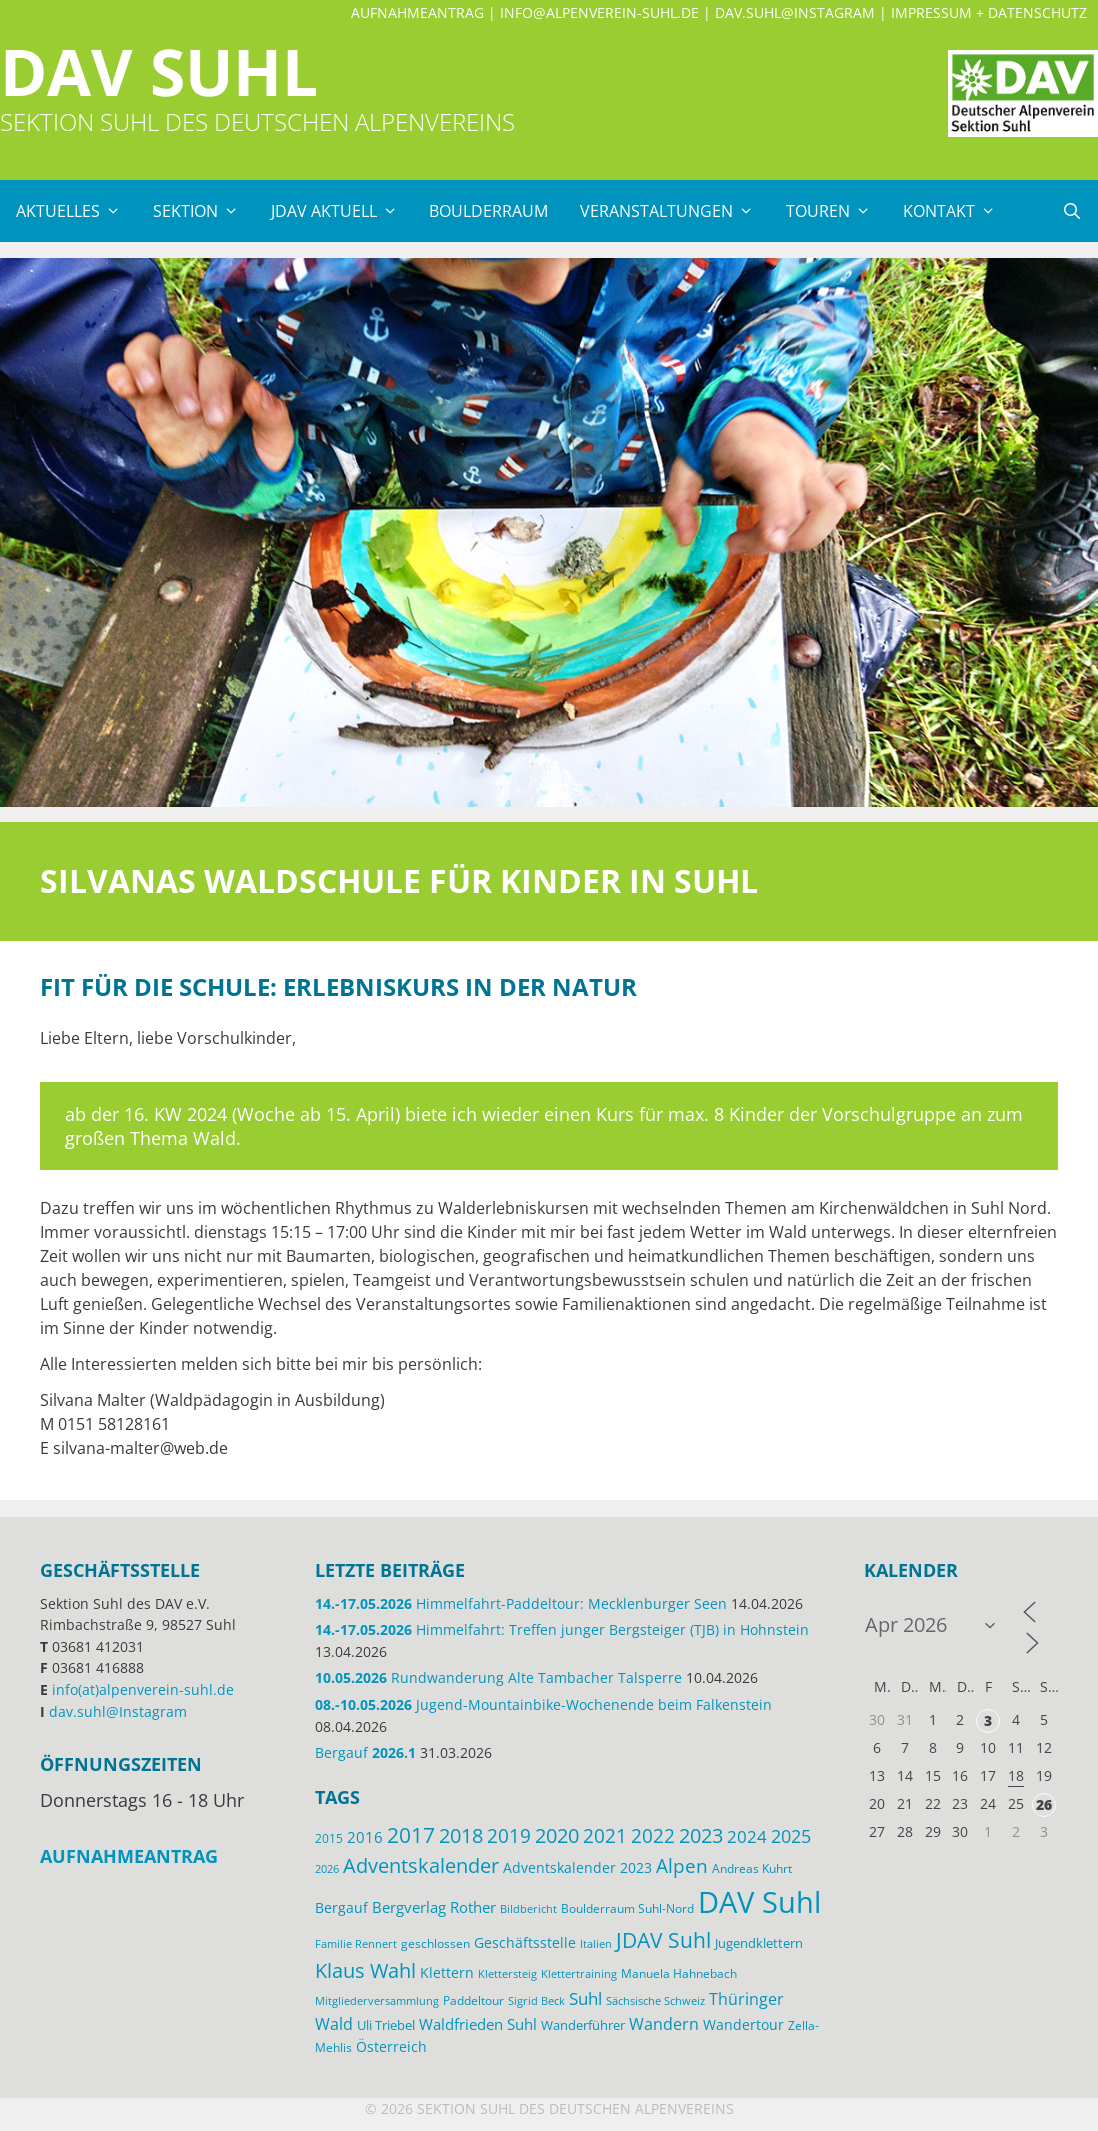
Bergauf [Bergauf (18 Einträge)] (341, 1907)
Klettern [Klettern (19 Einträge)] (447, 1972)
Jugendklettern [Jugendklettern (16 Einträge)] (759, 1943)
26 (1044, 1804)
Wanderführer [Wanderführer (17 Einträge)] (583, 2025)
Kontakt (957, 211)
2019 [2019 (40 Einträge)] (509, 1835)
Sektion (204, 211)
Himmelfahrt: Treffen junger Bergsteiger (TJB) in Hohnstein (562, 1629)
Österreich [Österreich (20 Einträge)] (391, 2046)
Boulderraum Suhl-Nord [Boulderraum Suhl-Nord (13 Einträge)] (627, 1908)
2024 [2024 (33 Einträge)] (747, 1836)
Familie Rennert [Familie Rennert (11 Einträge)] (356, 1944)
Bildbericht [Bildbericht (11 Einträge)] (528, 1909)
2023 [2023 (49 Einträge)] (701, 1835)
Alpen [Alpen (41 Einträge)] (682, 1866)
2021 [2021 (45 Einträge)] (605, 1835)
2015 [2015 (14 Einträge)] (329, 1838)
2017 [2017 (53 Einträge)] (411, 1835)
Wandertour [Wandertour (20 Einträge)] (743, 2024)
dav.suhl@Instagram (795, 12)
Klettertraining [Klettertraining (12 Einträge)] (579, 1973)
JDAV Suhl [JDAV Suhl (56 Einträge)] (663, 1940)
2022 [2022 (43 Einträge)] (653, 1836)
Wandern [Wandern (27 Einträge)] (664, 2024)
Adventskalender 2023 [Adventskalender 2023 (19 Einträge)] (577, 1867)
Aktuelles (76, 211)
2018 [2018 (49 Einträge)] (461, 1835)
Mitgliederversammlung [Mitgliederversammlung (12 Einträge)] (377, 2000)
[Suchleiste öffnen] (1071, 211)
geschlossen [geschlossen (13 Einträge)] (435, 1943)
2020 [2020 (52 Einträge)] (557, 1835)
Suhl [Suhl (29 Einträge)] (585, 1998)
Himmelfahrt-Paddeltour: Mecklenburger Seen (521, 1603)
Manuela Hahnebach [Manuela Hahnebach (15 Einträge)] (679, 1973)
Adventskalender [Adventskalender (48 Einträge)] (421, 1865)
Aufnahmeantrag (417, 12)
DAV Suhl (159, 71)
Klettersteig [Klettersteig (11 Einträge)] (507, 1974)
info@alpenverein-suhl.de (599, 12)
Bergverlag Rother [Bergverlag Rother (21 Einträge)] (434, 1907)
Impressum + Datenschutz (989, 12)
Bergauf (365, 1752)
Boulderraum (488, 211)
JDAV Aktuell (342, 211)
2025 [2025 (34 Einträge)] (791, 1836)
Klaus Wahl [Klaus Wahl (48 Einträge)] (365, 1970)
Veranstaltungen (675, 211)
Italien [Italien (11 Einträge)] (596, 1944)
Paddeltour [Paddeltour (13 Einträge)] (473, 2000)
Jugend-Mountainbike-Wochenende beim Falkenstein (543, 1704)
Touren (836, 211)
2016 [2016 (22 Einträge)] (365, 1837)
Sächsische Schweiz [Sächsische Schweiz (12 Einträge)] (655, 2000)
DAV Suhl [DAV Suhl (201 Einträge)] (759, 1902)
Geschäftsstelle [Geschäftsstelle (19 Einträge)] (525, 1942)
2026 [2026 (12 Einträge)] (327, 1868)
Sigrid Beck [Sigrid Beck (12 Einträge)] (536, 2000)
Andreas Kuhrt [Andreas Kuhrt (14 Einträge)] (752, 1868)
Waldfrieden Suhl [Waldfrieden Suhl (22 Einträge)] (478, 2024)
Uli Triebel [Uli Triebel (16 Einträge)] (386, 2025)
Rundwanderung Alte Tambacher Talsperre (498, 1677)
